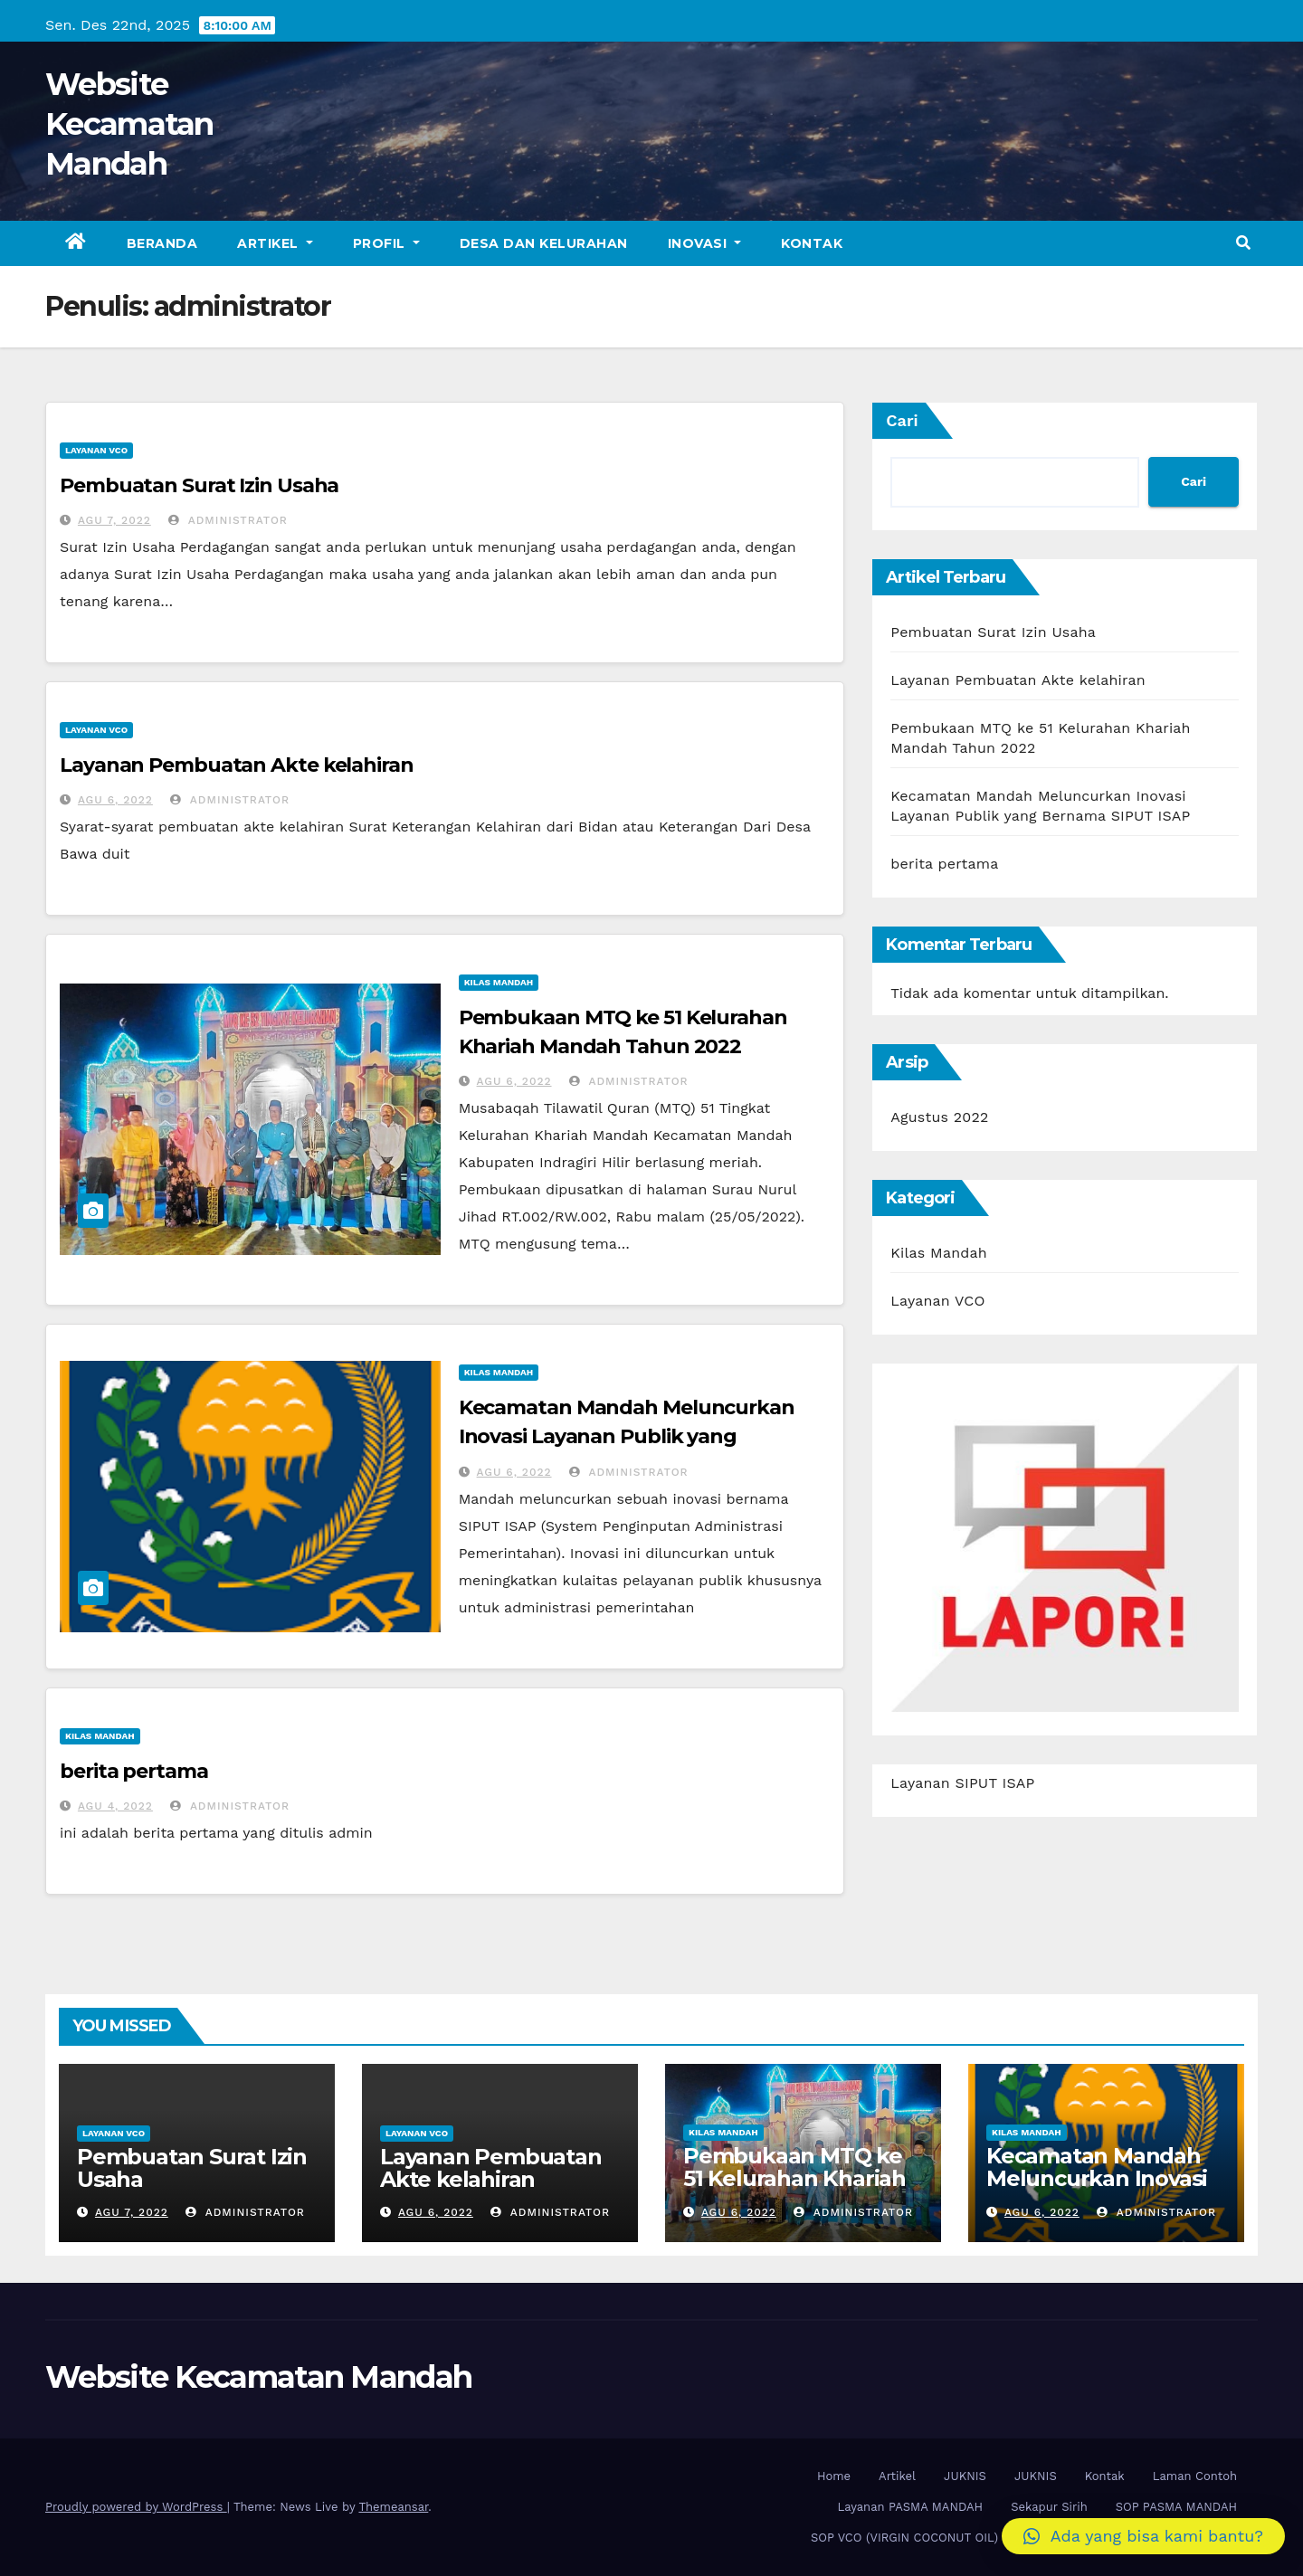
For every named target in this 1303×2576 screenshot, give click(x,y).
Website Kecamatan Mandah (129, 124)
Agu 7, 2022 (114, 520)
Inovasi (705, 243)
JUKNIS (965, 2476)
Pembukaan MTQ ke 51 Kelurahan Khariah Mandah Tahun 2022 (794, 2178)
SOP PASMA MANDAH (1176, 2507)
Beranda (162, 243)
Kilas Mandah (499, 982)
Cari (902, 420)
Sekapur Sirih (1049, 2507)
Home (834, 2476)
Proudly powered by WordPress (136, 2507)
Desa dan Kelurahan (544, 243)
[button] (1243, 243)
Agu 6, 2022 (115, 800)
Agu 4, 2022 (115, 1806)
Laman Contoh (1195, 2476)
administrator (228, 520)
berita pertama (134, 1771)
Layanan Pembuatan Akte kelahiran (237, 765)
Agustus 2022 (939, 1117)
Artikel (275, 243)
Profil (386, 243)
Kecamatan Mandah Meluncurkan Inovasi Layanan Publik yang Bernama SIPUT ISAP (626, 1436)
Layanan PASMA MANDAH (910, 2507)
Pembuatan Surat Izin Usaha (199, 485)
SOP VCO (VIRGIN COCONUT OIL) (904, 2537)
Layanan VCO (96, 450)
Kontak (811, 243)
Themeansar (393, 2507)
